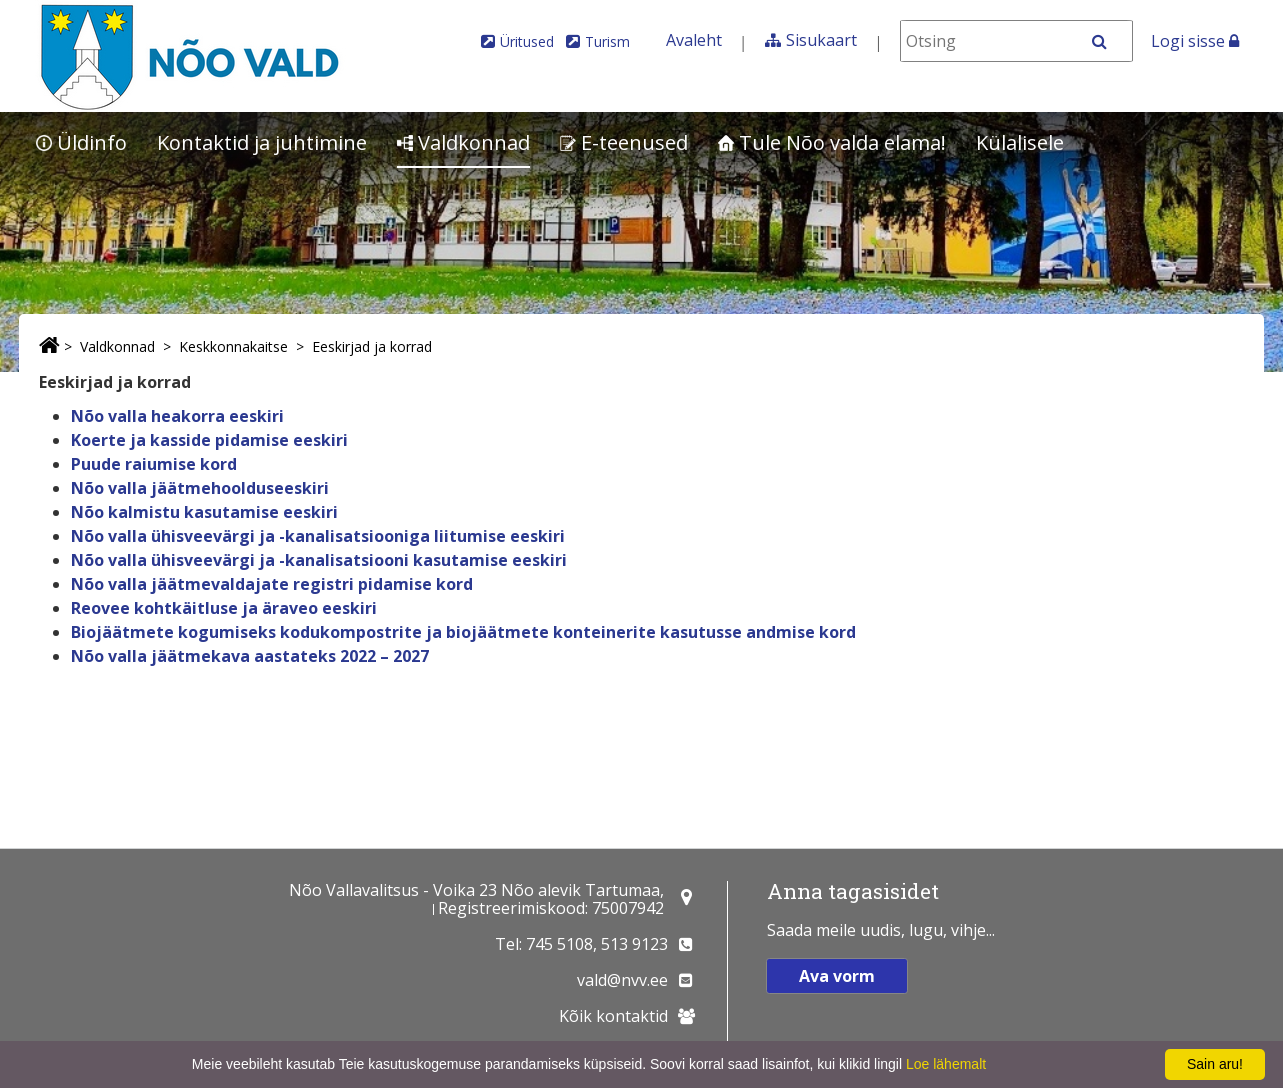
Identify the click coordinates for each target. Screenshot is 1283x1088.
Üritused (527, 41)
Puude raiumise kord (154, 464)
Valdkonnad (463, 142)
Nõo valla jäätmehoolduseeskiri (200, 488)
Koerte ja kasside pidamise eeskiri (209, 440)
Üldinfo (81, 142)
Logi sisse (1195, 41)
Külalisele (1020, 142)
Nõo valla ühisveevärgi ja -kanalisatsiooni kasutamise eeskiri (319, 560)
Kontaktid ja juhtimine (262, 142)
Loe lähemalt (946, 1064)
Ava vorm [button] (837, 976)
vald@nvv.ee (622, 980)
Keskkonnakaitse (233, 346)
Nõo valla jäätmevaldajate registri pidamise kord (272, 584)
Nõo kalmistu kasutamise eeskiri (204, 512)
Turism (607, 41)
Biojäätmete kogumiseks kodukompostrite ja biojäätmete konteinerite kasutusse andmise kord (463, 632)
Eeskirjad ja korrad (372, 346)
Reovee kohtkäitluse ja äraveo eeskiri (224, 608)
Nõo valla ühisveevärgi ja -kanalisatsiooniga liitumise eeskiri (318, 536)
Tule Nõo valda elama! (832, 142)
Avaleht (694, 40)
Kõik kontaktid (613, 1016)
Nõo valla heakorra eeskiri (177, 416)
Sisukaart (821, 40)
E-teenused (624, 142)
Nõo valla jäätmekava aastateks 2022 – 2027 (250, 656)
